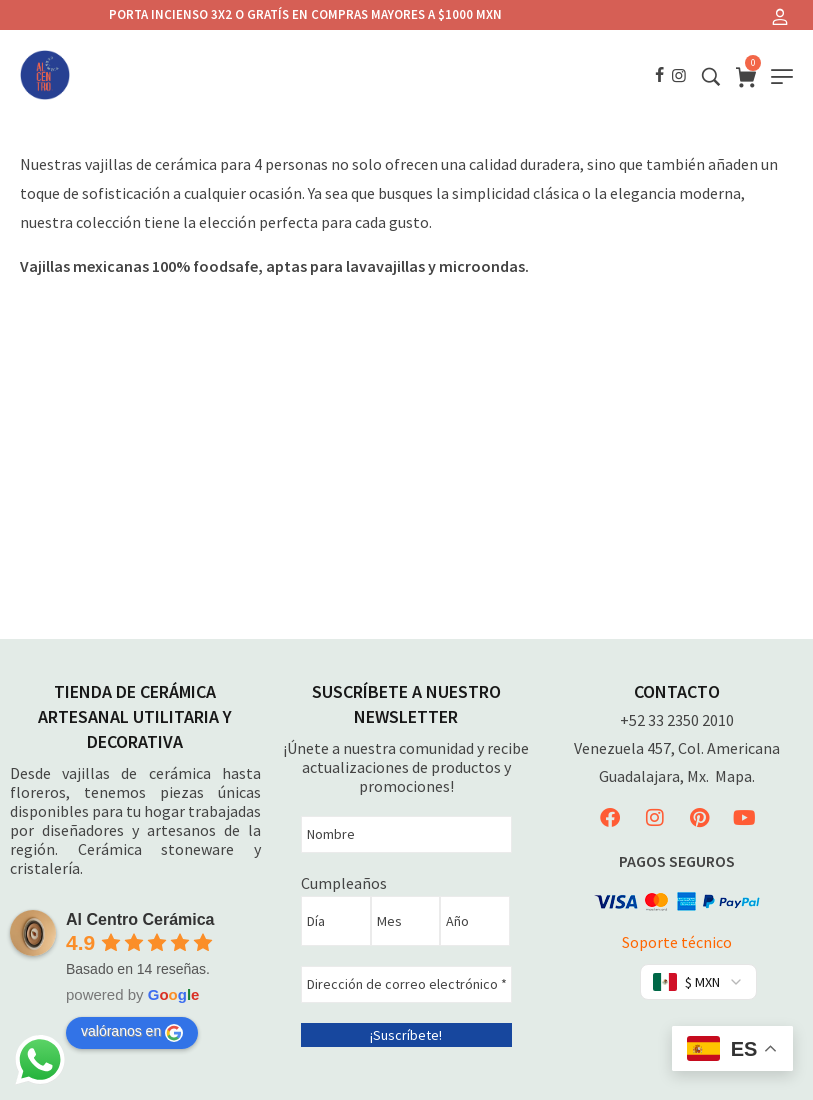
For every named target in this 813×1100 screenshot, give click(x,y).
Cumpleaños (344, 883)
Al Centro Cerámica (140, 919)
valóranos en (132, 1032)
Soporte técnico (677, 942)
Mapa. (735, 776)
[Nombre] (406, 834)
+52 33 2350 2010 (677, 720)
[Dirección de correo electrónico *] (406, 984)
